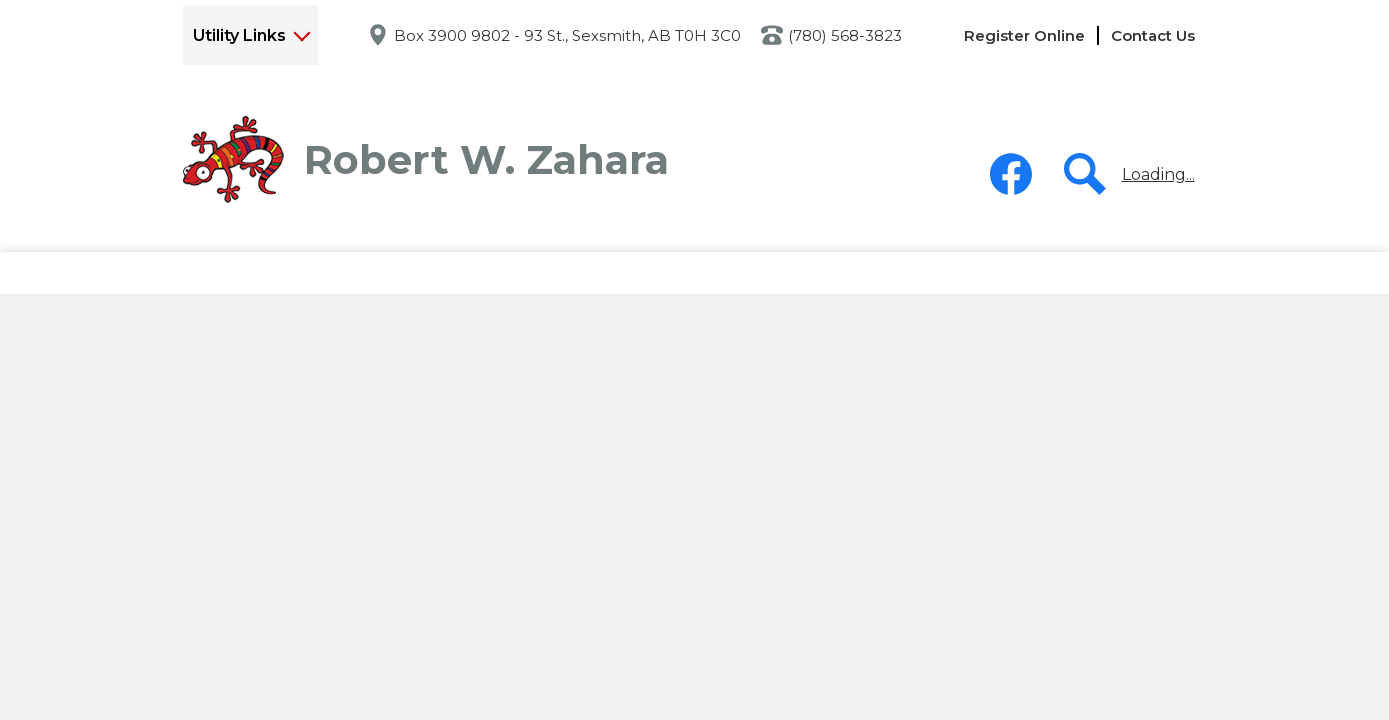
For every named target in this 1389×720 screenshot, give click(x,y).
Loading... (1158, 174)
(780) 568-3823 (845, 35)
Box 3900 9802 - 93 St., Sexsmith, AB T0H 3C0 (567, 35)
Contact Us (1153, 35)
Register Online (1024, 35)
